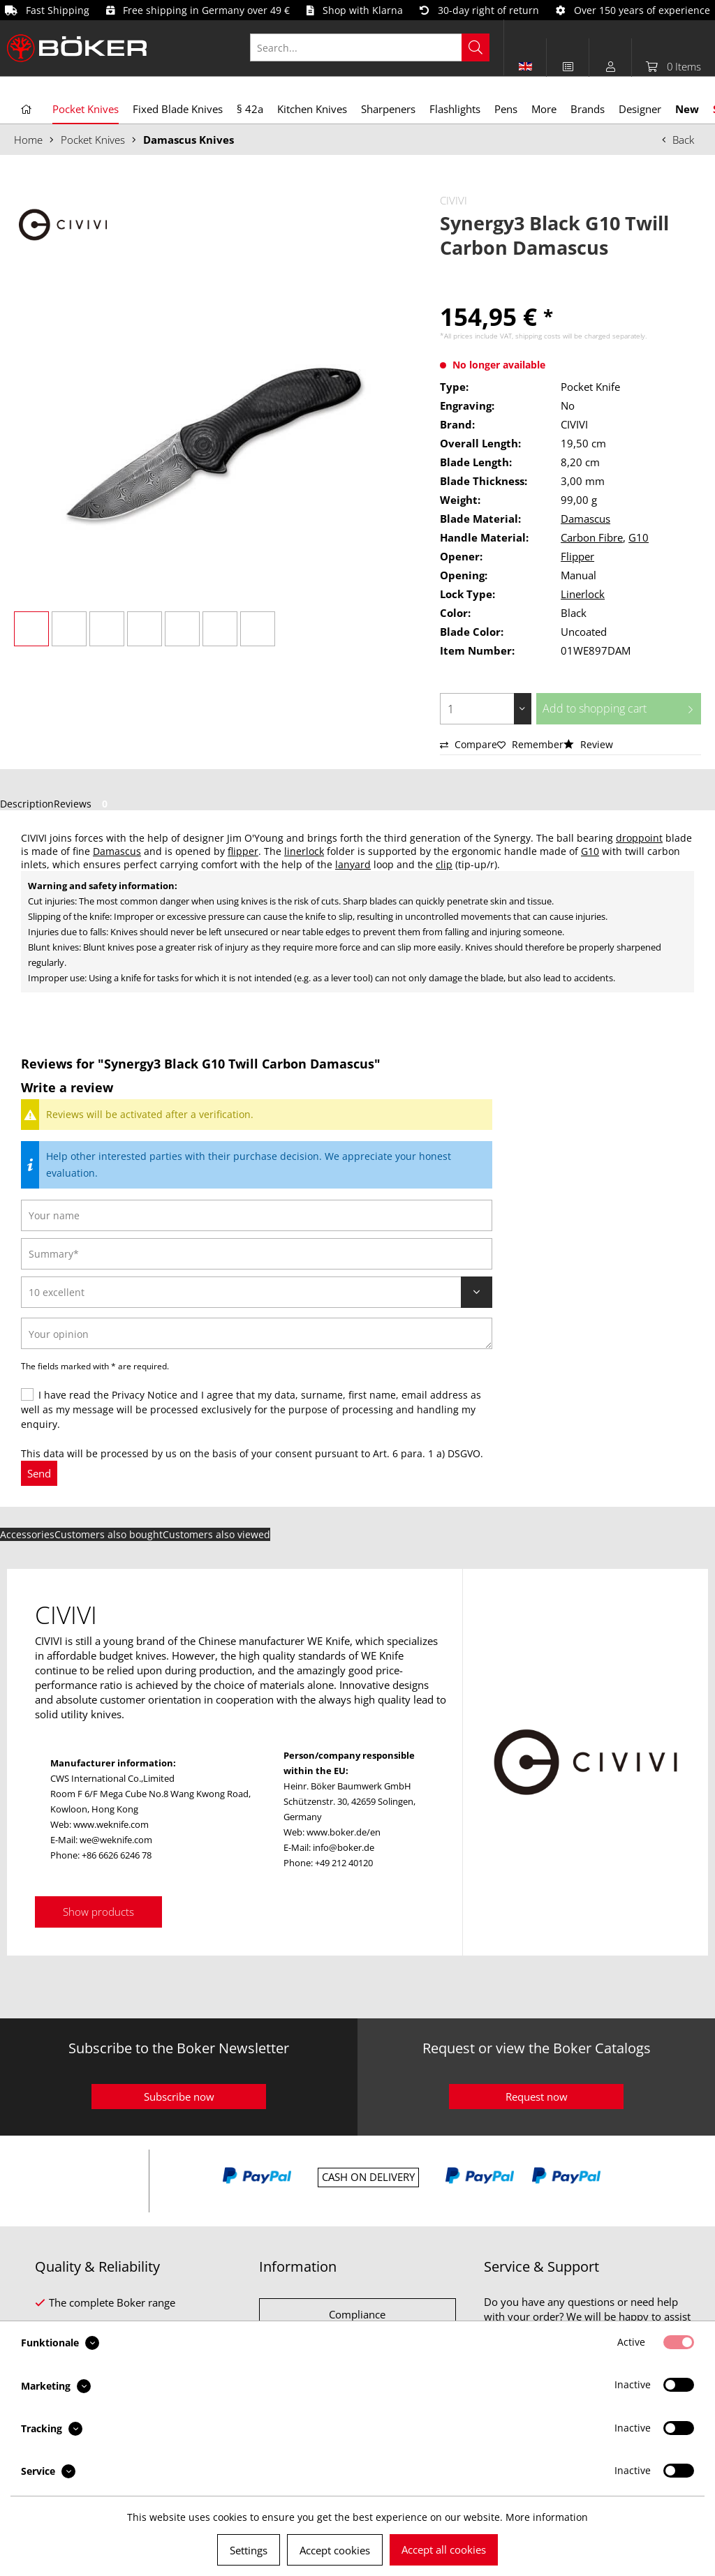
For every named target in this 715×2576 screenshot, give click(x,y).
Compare (468, 744)
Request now (537, 2097)
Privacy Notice (144, 1394)
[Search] (475, 47)
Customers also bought (108, 1534)
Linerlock (583, 594)
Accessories (27, 1534)
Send (39, 1473)
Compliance (357, 2314)
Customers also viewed (216, 1534)
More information (547, 2517)
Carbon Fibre (592, 537)
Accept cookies (335, 2550)
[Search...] (369, 47)
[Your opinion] (256, 1333)
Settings (248, 2550)
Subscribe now (179, 2097)
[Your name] (256, 1215)
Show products (98, 1912)
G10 (638, 537)
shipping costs (538, 336)
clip (444, 864)
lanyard (353, 864)
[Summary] (256, 1254)
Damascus (585, 519)
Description (27, 803)
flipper (243, 851)
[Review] (256, 1292)
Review (588, 744)
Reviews (83, 803)
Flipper (577, 556)
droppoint (639, 837)
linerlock (304, 851)
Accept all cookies (443, 2549)
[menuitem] (377, 47)
